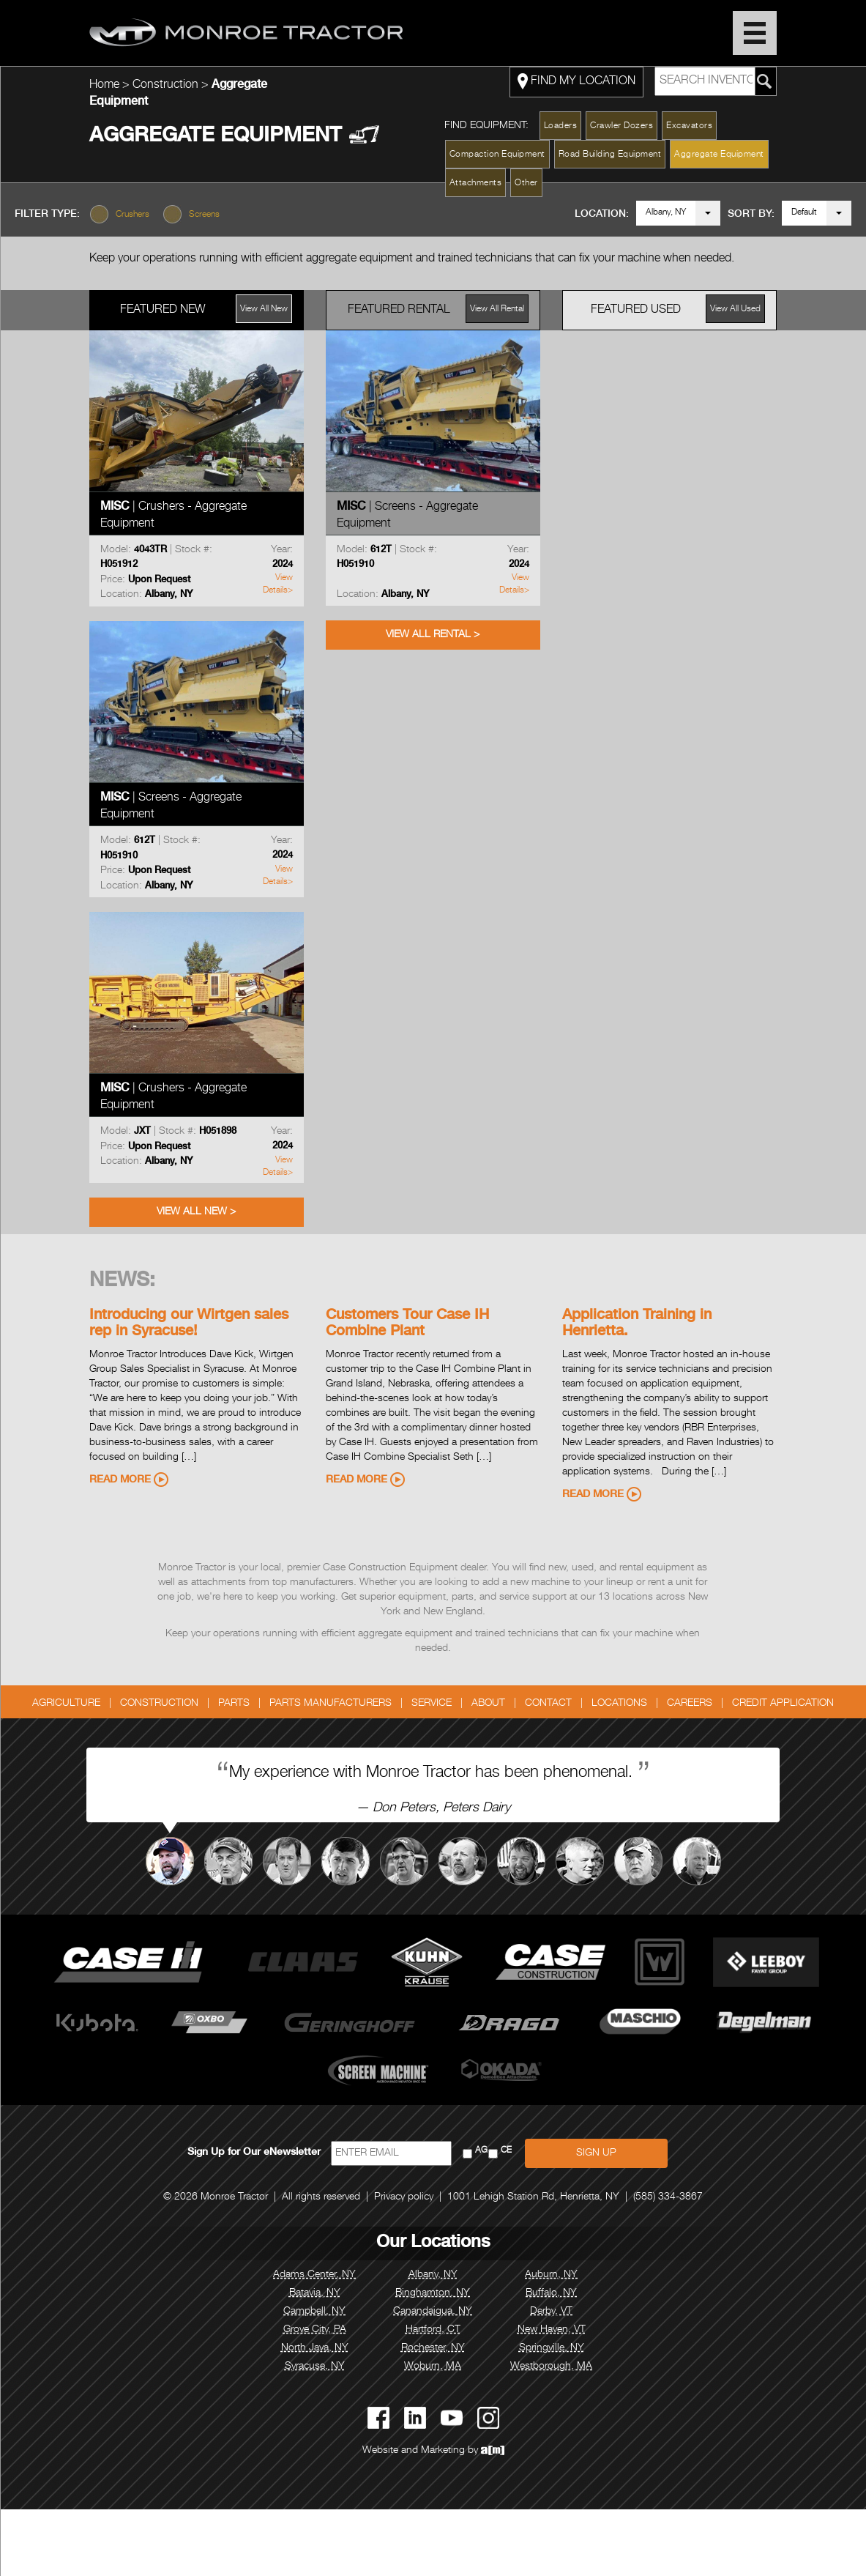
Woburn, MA (432, 2366)
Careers (689, 1704)
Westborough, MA (551, 2366)
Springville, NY (551, 2348)
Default (804, 212)
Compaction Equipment (497, 154)
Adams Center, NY (314, 2275)
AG (481, 2151)
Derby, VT (551, 2311)
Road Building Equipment (610, 154)
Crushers (132, 214)
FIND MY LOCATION (576, 81)
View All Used (735, 309)
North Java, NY (314, 2348)
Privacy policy (403, 2197)
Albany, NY (666, 212)
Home (104, 86)
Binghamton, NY (432, 2293)
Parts (234, 1704)
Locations (619, 1704)
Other (526, 183)
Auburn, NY (551, 2275)
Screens (204, 214)
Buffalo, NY (551, 2293)
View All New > (196, 1212)
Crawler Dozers (621, 126)
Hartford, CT (433, 2330)
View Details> (278, 584)
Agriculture (66, 1704)
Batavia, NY (314, 2293)
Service (431, 1704)
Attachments (475, 183)
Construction (166, 86)
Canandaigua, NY (432, 2311)
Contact (548, 1704)
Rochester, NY (433, 2348)
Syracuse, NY (315, 2366)
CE (506, 2151)
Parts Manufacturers (330, 1704)
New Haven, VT (552, 2330)
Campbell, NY (314, 2311)
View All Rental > (432, 635)
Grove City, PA (314, 2330)
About (488, 1704)
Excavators (689, 126)
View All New (264, 309)
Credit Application (783, 1704)
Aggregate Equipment (719, 154)
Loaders (561, 126)
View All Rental (497, 309)
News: (122, 1282)
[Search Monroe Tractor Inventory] (764, 81)
